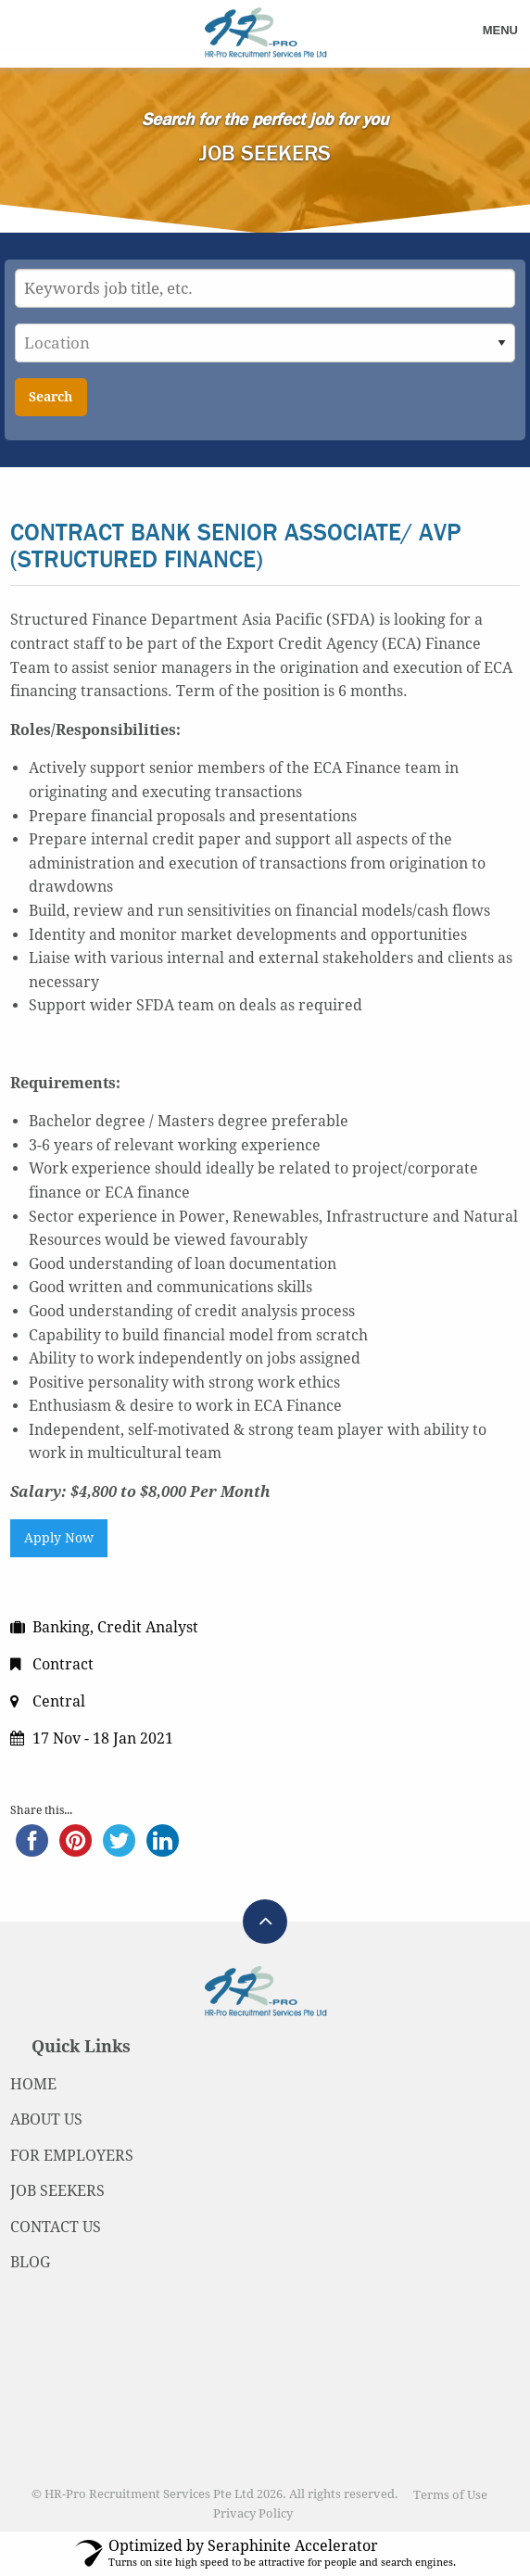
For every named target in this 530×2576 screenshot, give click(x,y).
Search (50, 396)
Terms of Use (450, 2495)
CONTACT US (55, 2227)
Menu (500, 30)
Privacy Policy (253, 2513)
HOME (33, 2084)
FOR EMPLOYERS (71, 2155)
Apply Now (59, 1537)
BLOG (30, 2262)
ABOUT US (46, 2119)
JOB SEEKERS (57, 2191)
